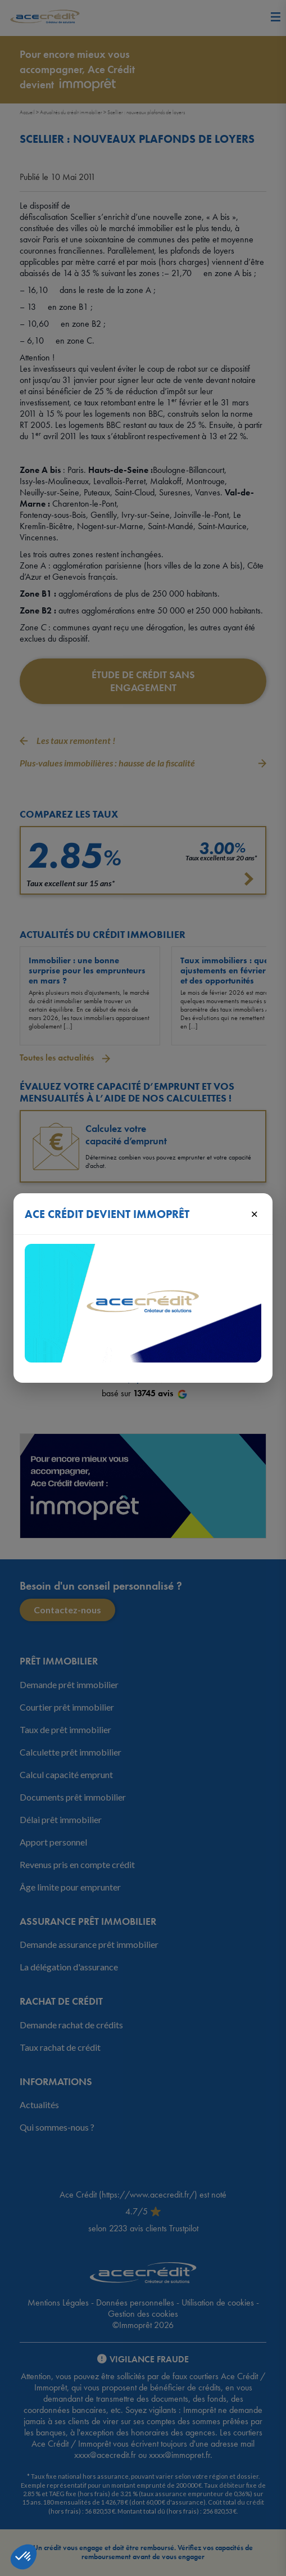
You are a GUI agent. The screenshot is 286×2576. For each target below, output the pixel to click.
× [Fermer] (254, 1213)
